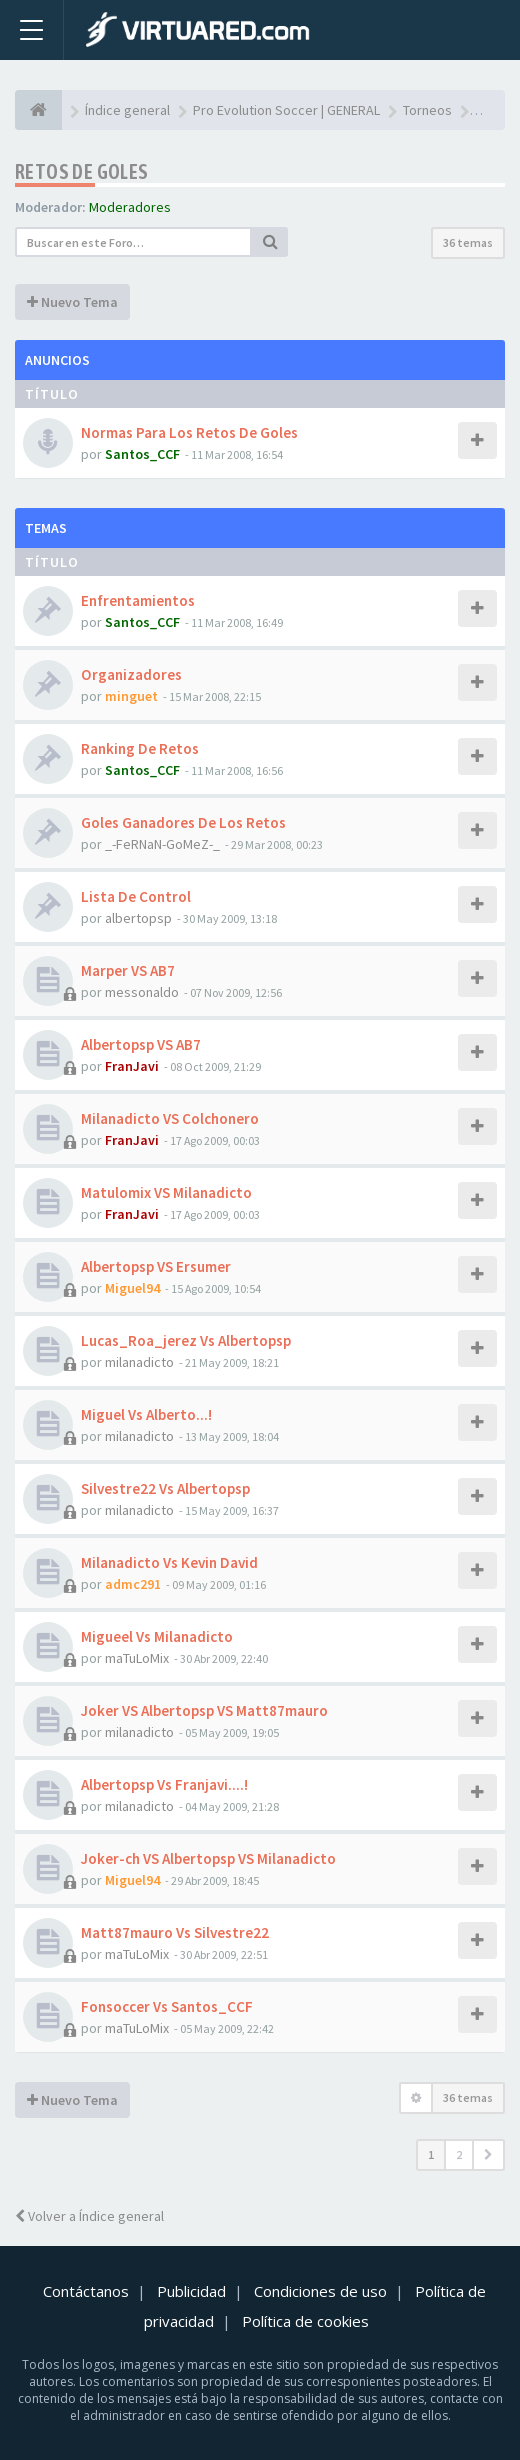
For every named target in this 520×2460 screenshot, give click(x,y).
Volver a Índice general (89, 2216)
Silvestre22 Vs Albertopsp (165, 1488)
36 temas (468, 242)
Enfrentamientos (138, 600)
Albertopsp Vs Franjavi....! (164, 1784)
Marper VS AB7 (128, 970)
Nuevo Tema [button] (72, 302)
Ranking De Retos (140, 748)
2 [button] (459, 2154)
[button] (488, 2155)
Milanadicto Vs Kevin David (169, 1562)
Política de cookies (305, 2321)
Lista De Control (136, 896)
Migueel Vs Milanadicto (157, 1636)
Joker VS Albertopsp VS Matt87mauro (204, 1710)
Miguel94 (132, 1288)
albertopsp (138, 918)
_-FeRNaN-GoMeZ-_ (162, 844)
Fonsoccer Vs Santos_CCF (167, 2006)
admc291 (133, 1584)
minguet (131, 696)
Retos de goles (82, 171)
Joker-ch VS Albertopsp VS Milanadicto (208, 1858)
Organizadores (131, 674)
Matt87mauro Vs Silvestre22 (175, 1932)
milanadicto (139, 1362)
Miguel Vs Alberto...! (146, 1414)
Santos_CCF (142, 454)
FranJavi (132, 1066)
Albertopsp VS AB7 (141, 1044)
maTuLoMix (137, 1658)
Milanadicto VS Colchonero (170, 1118)
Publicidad (191, 2291)
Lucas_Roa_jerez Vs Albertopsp (186, 1340)
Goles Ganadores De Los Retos (183, 822)
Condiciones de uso (320, 2291)
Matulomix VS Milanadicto (166, 1192)
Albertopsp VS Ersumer (156, 1266)
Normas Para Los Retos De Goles (189, 432)
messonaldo (142, 992)
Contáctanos (86, 2291)
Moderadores (130, 207)
